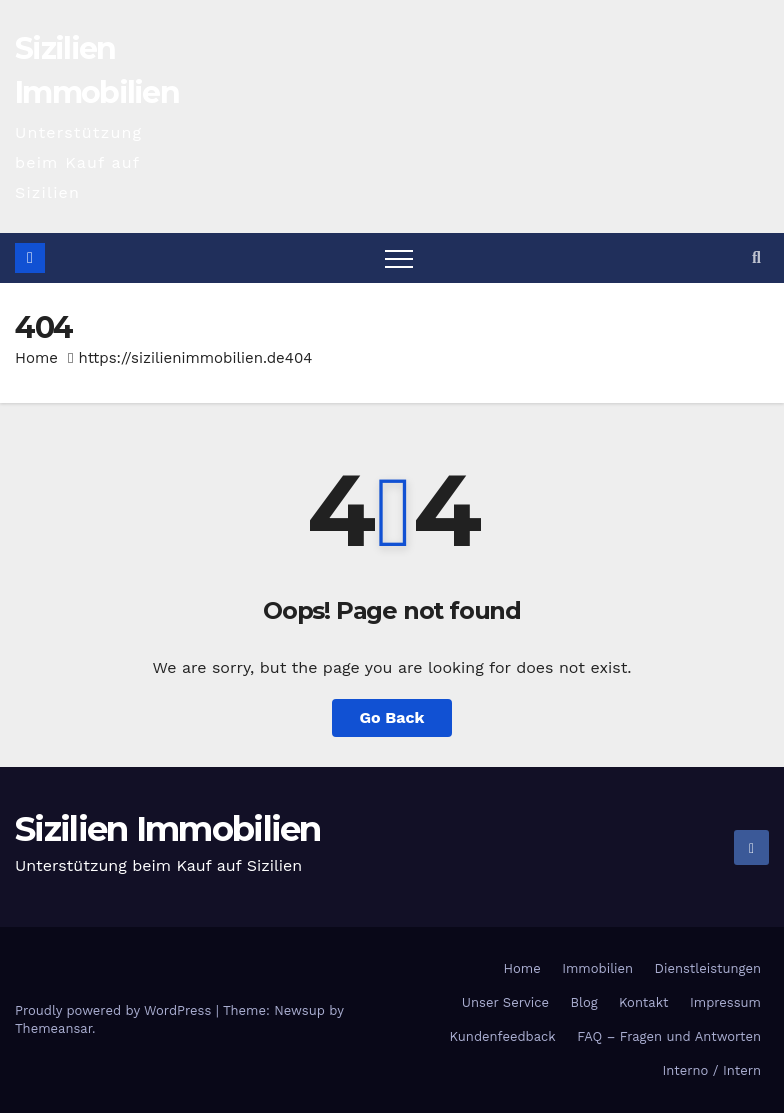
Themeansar (53, 1028)
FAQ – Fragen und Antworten (669, 1036)
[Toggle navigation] (399, 258)
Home (36, 358)
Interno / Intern (712, 1070)
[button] (756, 257)
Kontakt (643, 1002)
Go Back (392, 717)
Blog (583, 1002)
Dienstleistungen (708, 968)
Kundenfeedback (503, 1036)
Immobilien (597, 968)
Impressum (725, 1002)
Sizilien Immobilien (168, 829)
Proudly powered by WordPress (115, 1010)
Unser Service (505, 1002)
